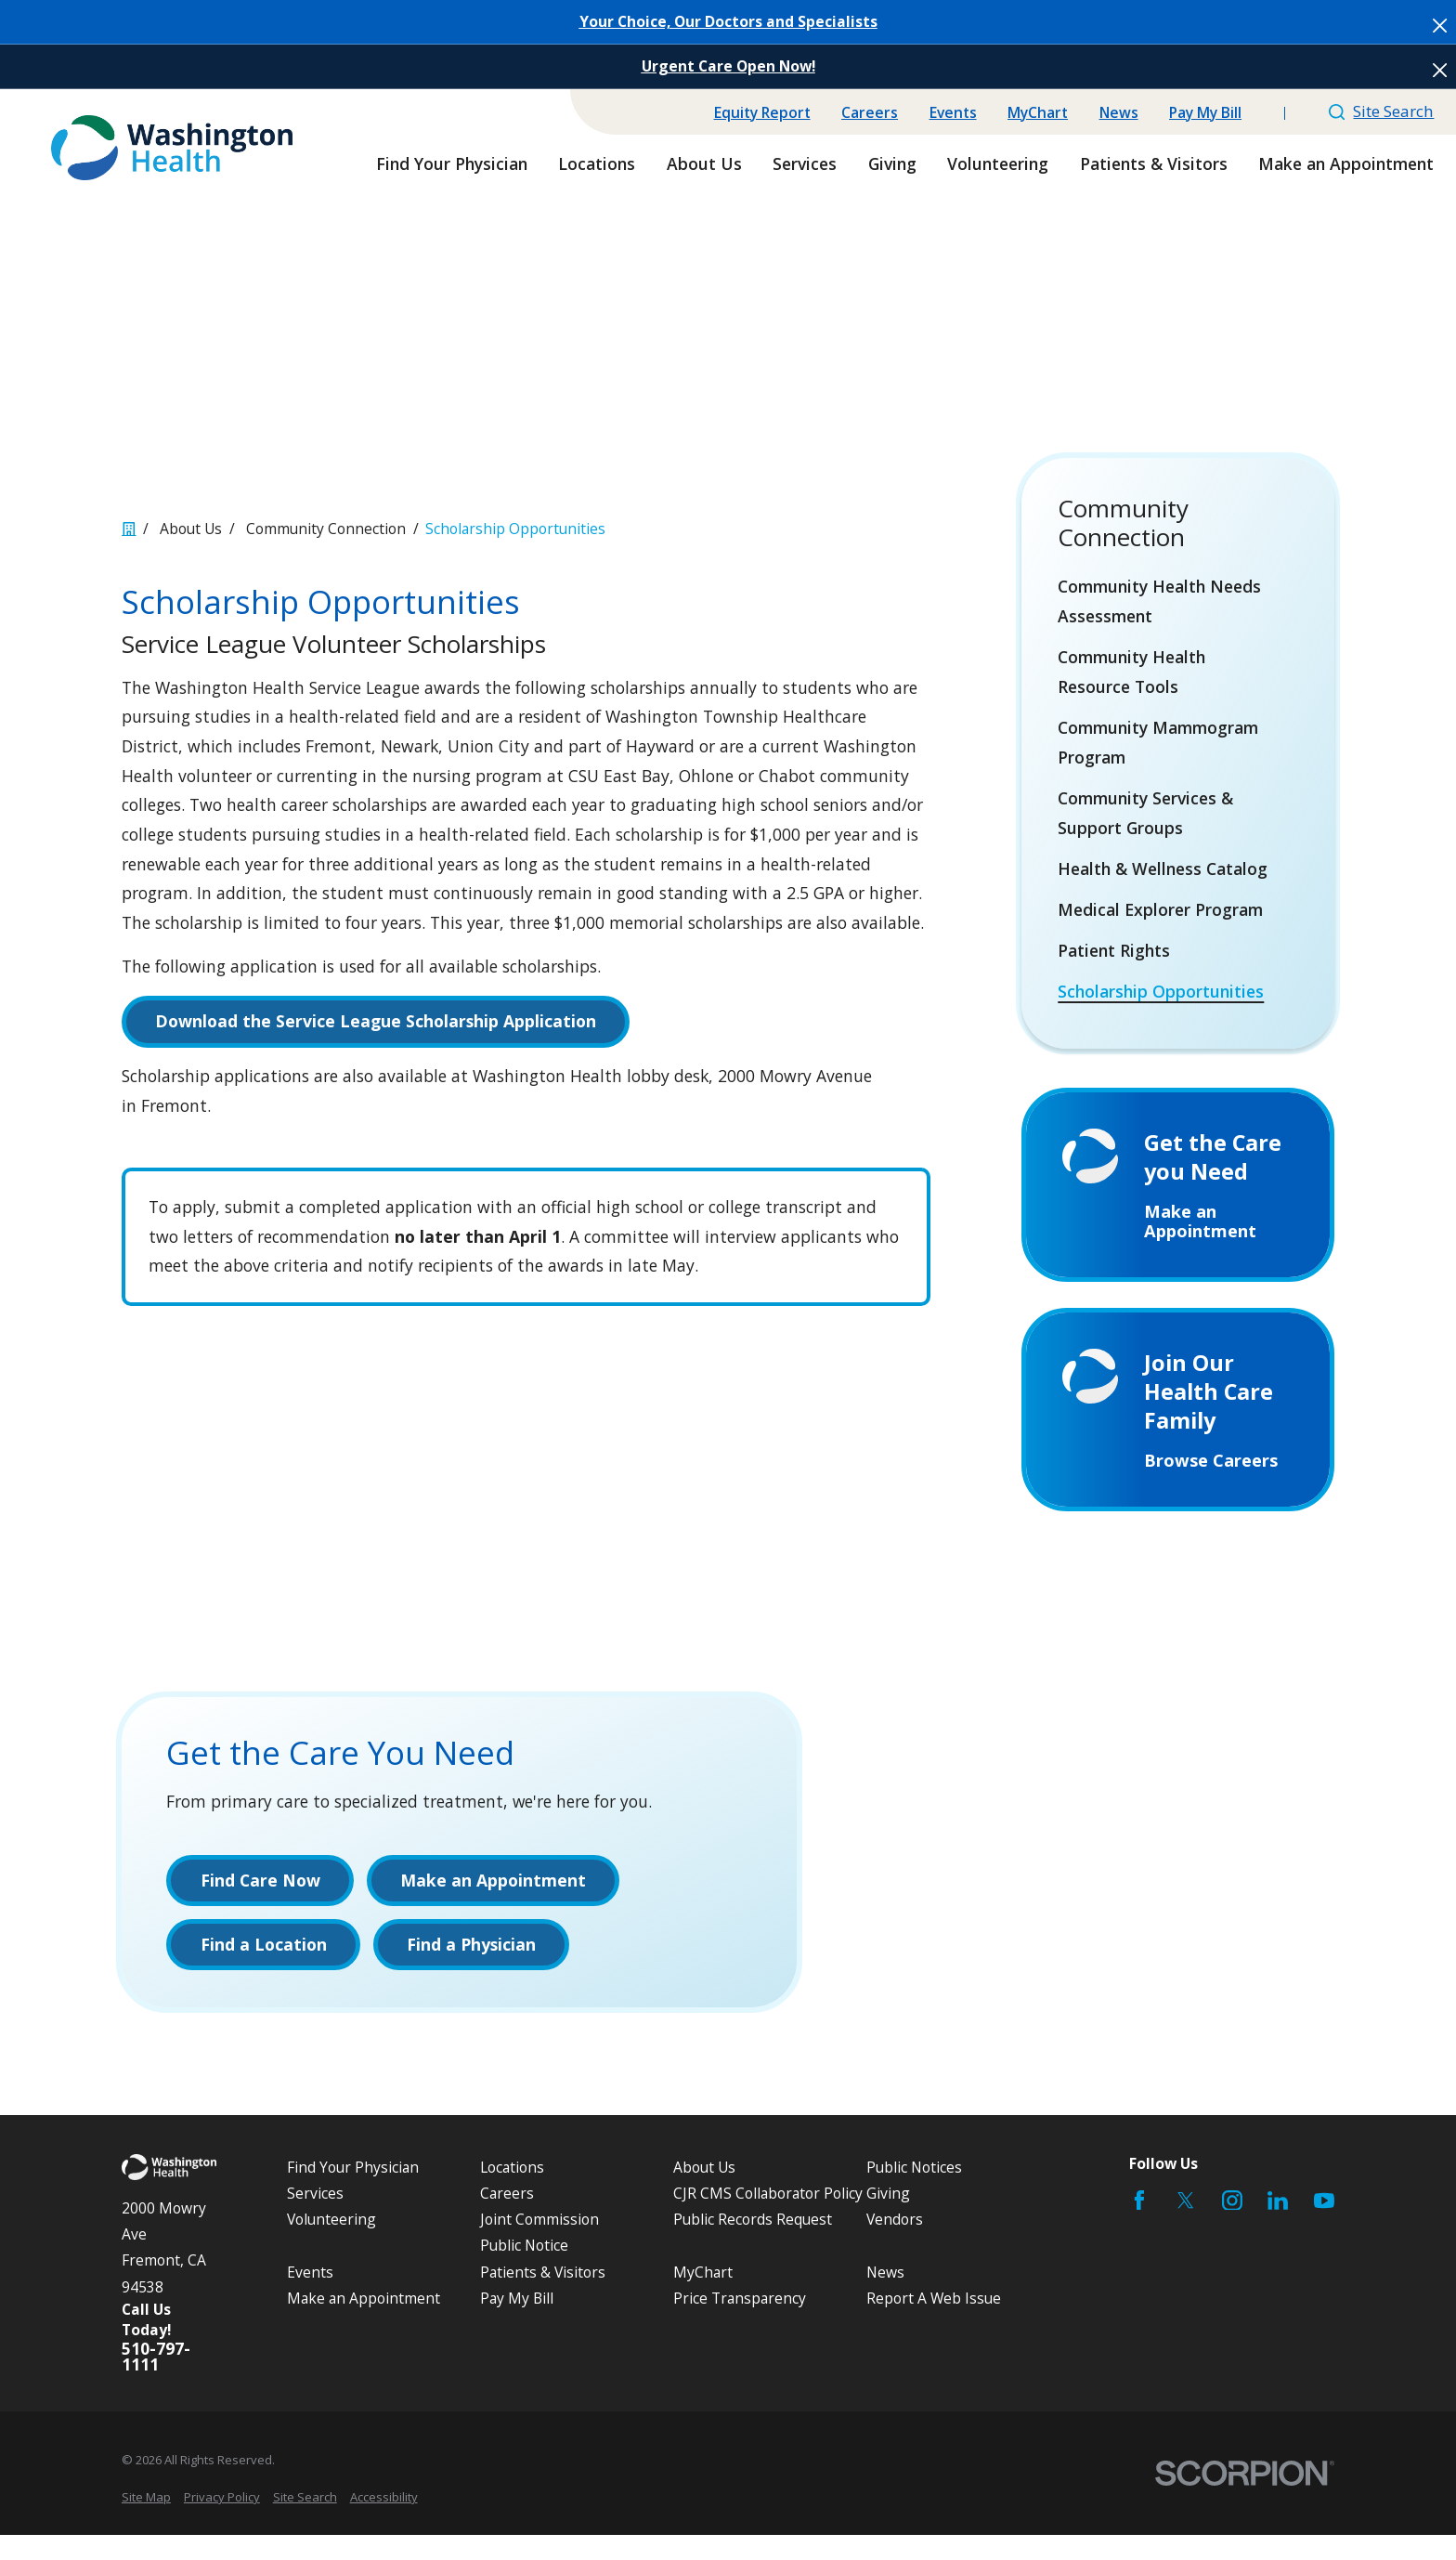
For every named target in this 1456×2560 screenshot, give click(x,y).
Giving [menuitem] (892, 163)
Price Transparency (739, 2323)
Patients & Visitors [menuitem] (1154, 163)
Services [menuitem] (805, 163)
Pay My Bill (1205, 112)
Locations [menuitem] (596, 163)
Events (953, 112)
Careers (869, 112)
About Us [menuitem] (704, 163)
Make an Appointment (363, 2323)
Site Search (1382, 111)
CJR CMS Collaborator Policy (768, 2219)
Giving (888, 2219)
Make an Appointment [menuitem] (1346, 163)
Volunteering (331, 2245)
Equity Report (762, 112)
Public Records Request (752, 2245)
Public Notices (914, 2193)
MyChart (1038, 112)
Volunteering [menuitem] (997, 163)
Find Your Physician (353, 2193)
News (1118, 112)
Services (315, 2219)
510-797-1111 (156, 2382)
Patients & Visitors (542, 2297)
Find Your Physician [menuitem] (451, 163)
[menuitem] (1178, 602)
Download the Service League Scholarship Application (375, 1021)
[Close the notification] (1439, 26)
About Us (704, 2193)
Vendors (894, 2245)
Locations (512, 2193)
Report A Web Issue (933, 2323)
